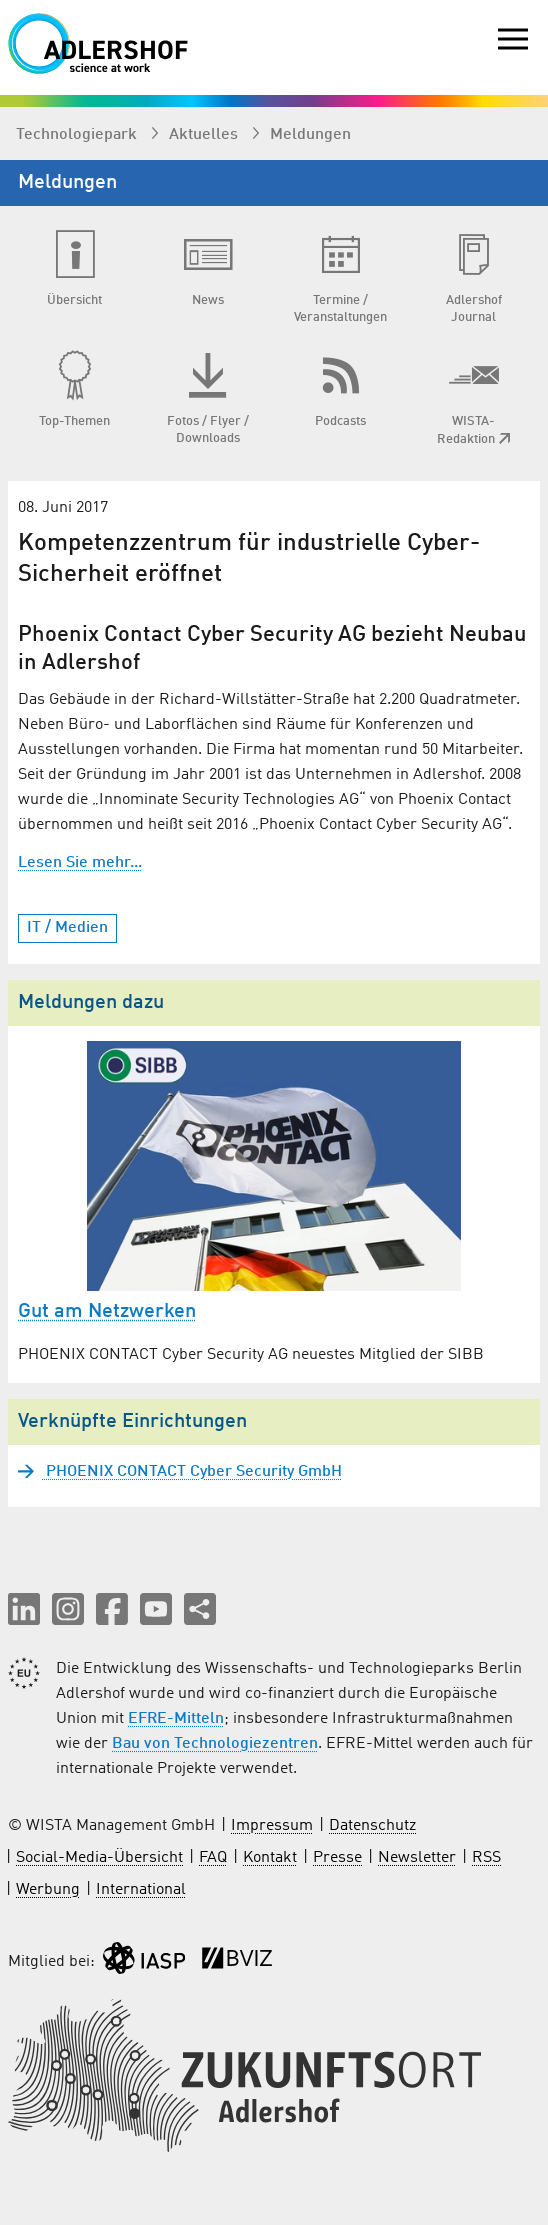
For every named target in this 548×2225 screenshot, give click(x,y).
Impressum (272, 1826)
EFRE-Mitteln (176, 1719)
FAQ (213, 1858)
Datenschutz (372, 1826)
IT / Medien (67, 928)
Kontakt (270, 1858)
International (141, 1890)
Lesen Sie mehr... (80, 863)
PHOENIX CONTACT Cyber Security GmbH (192, 1472)
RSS (486, 1858)
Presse (337, 1858)
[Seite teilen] (200, 1609)
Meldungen (310, 135)
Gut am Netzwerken (107, 1312)
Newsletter (417, 1858)
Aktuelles (205, 135)
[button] (24, 1609)
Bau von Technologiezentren (215, 1744)
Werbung (48, 1890)
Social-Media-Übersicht (99, 1858)
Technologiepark (78, 135)
